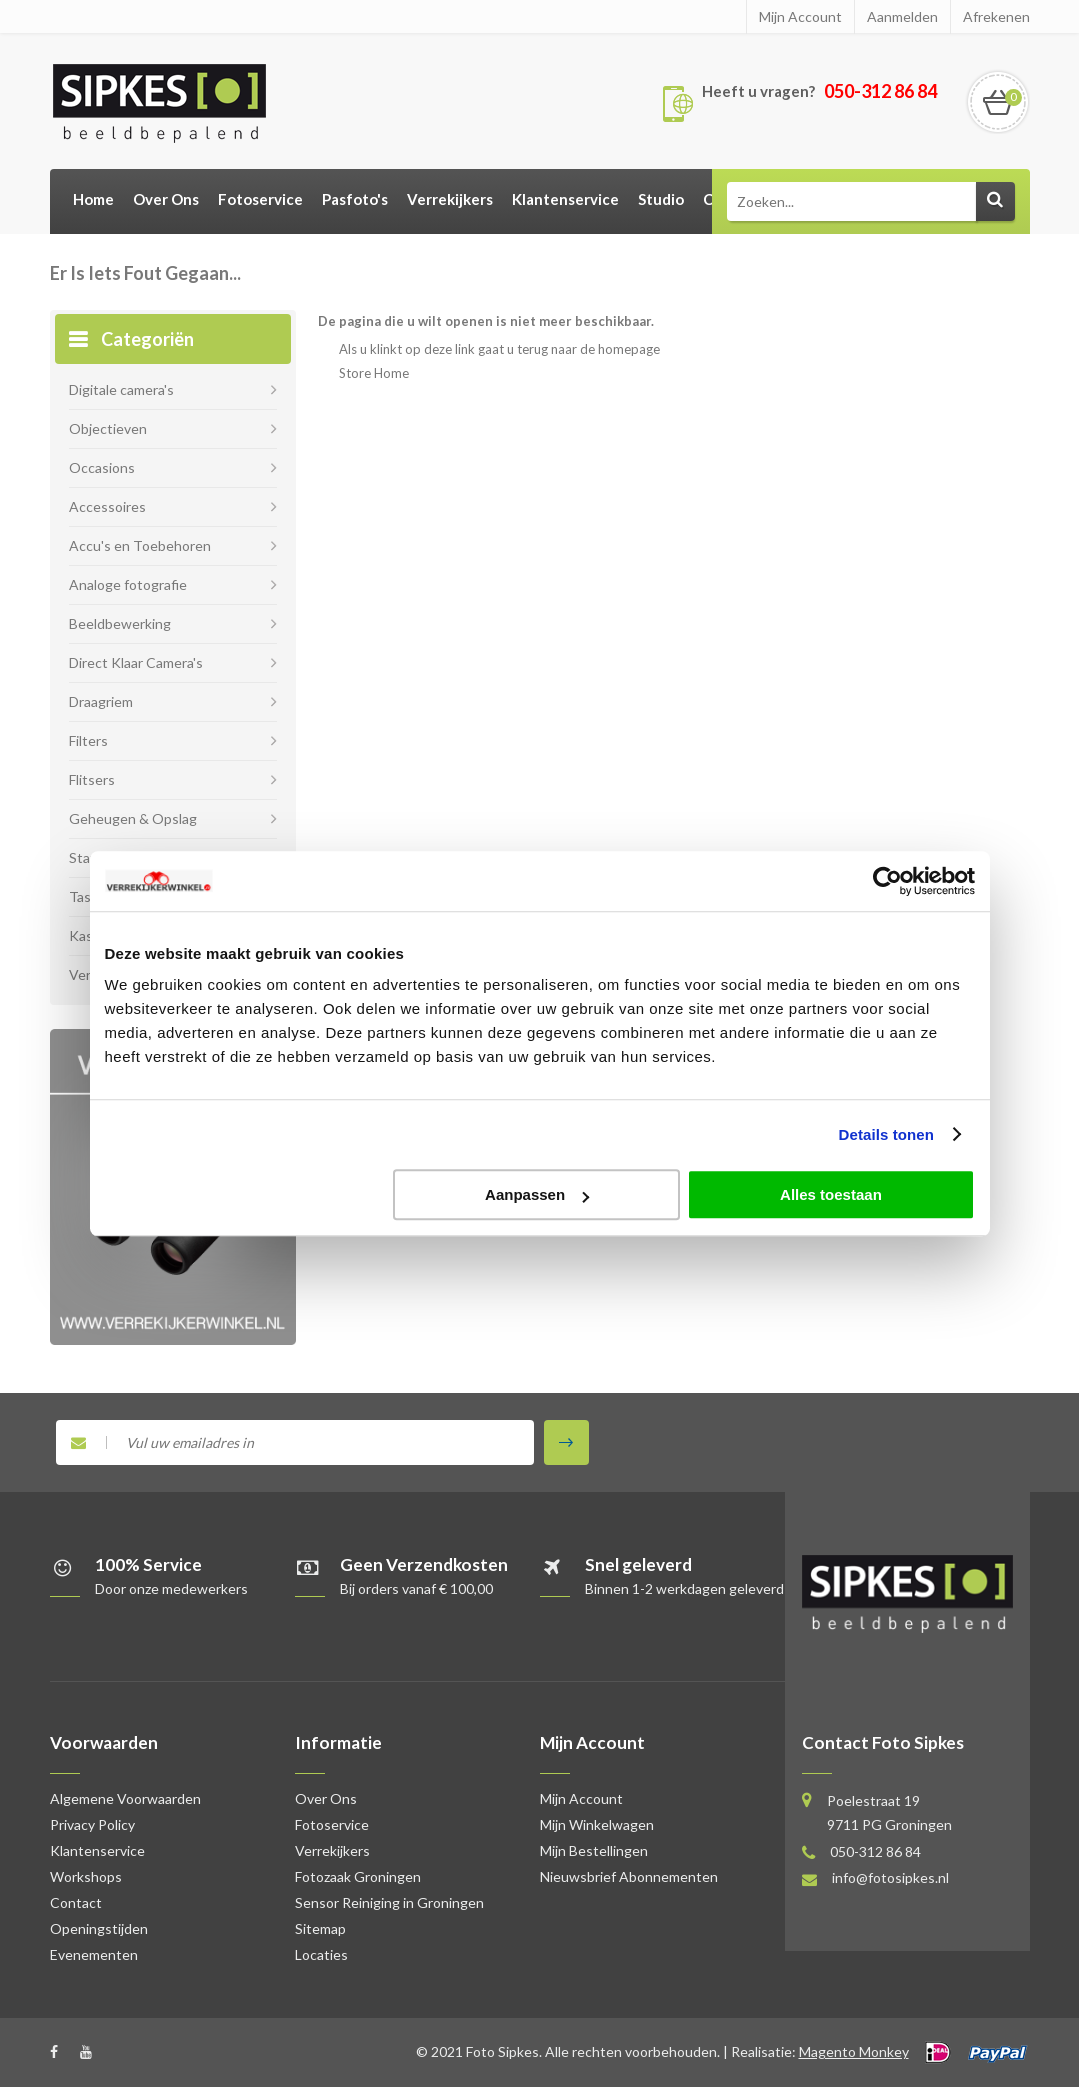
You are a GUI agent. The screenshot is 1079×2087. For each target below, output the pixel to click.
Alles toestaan (831, 1194)
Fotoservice (260, 199)
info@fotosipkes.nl (890, 1877)
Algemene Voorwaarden (125, 1798)
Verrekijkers (450, 199)
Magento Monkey (854, 2051)
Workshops (86, 1876)
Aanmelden (902, 16)
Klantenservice (565, 199)
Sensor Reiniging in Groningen (389, 1902)
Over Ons (166, 199)
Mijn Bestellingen (594, 1850)
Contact (76, 1902)
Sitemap (320, 1928)
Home (93, 199)
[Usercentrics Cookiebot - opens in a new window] (887, 881)
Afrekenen (996, 16)
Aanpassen (537, 1194)
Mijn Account (800, 16)
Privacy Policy (92, 1824)
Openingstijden (99, 1928)
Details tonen (886, 1134)
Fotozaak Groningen (358, 1876)
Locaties (321, 1954)
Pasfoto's (355, 199)
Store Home (374, 373)
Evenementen (94, 1954)
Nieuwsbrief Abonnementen (629, 1876)
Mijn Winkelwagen (597, 1824)
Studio (661, 199)
